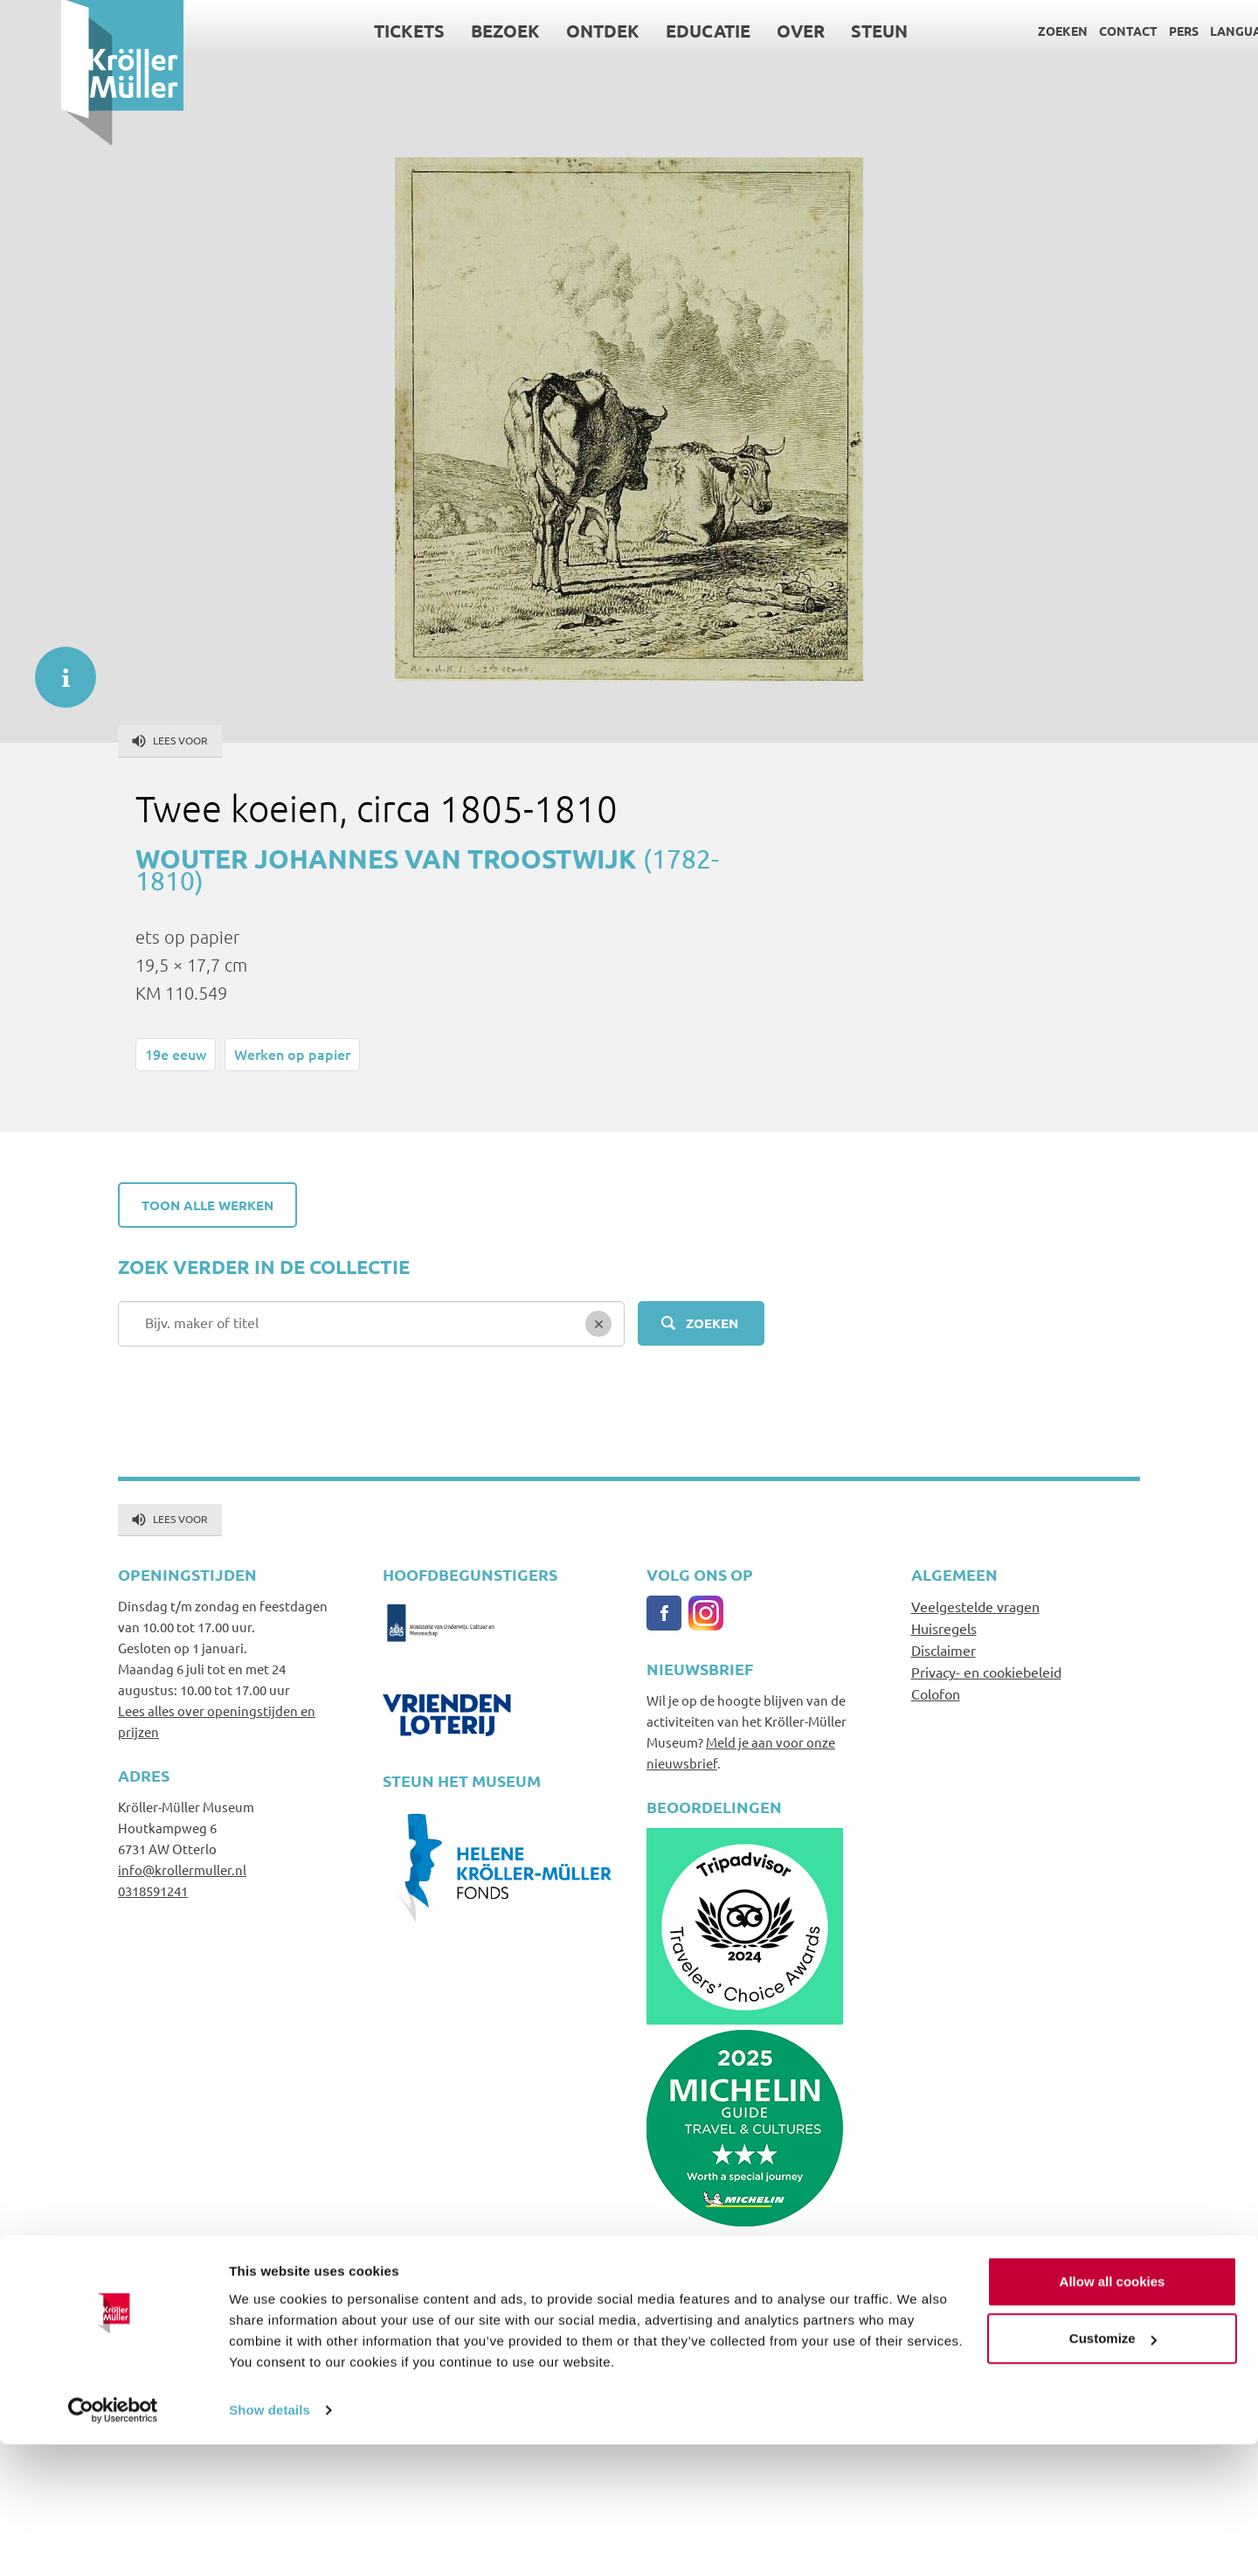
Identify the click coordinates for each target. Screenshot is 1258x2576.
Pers (1122, 30)
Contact (1067, 30)
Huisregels (944, 1628)
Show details (269, 2541)
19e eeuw (175, 1053)
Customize (1113, 2469)
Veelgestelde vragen (975, 1606)
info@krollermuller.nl (182, 1869)
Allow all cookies (1112, 2413)
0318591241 (153, 1890)
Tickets (348, 30)
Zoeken (1001, 30)
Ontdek (541, 30)
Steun (818, 30)
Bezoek (444, 30)
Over (739, 30)
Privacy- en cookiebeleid (986, 1671)
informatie (57, 668)
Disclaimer (943, 1649)
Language (1182, 30)
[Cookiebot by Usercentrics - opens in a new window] (113, 2542)
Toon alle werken (207, 1205)
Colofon (935, 1693)
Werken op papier (292, 1053)
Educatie (647, 30)
